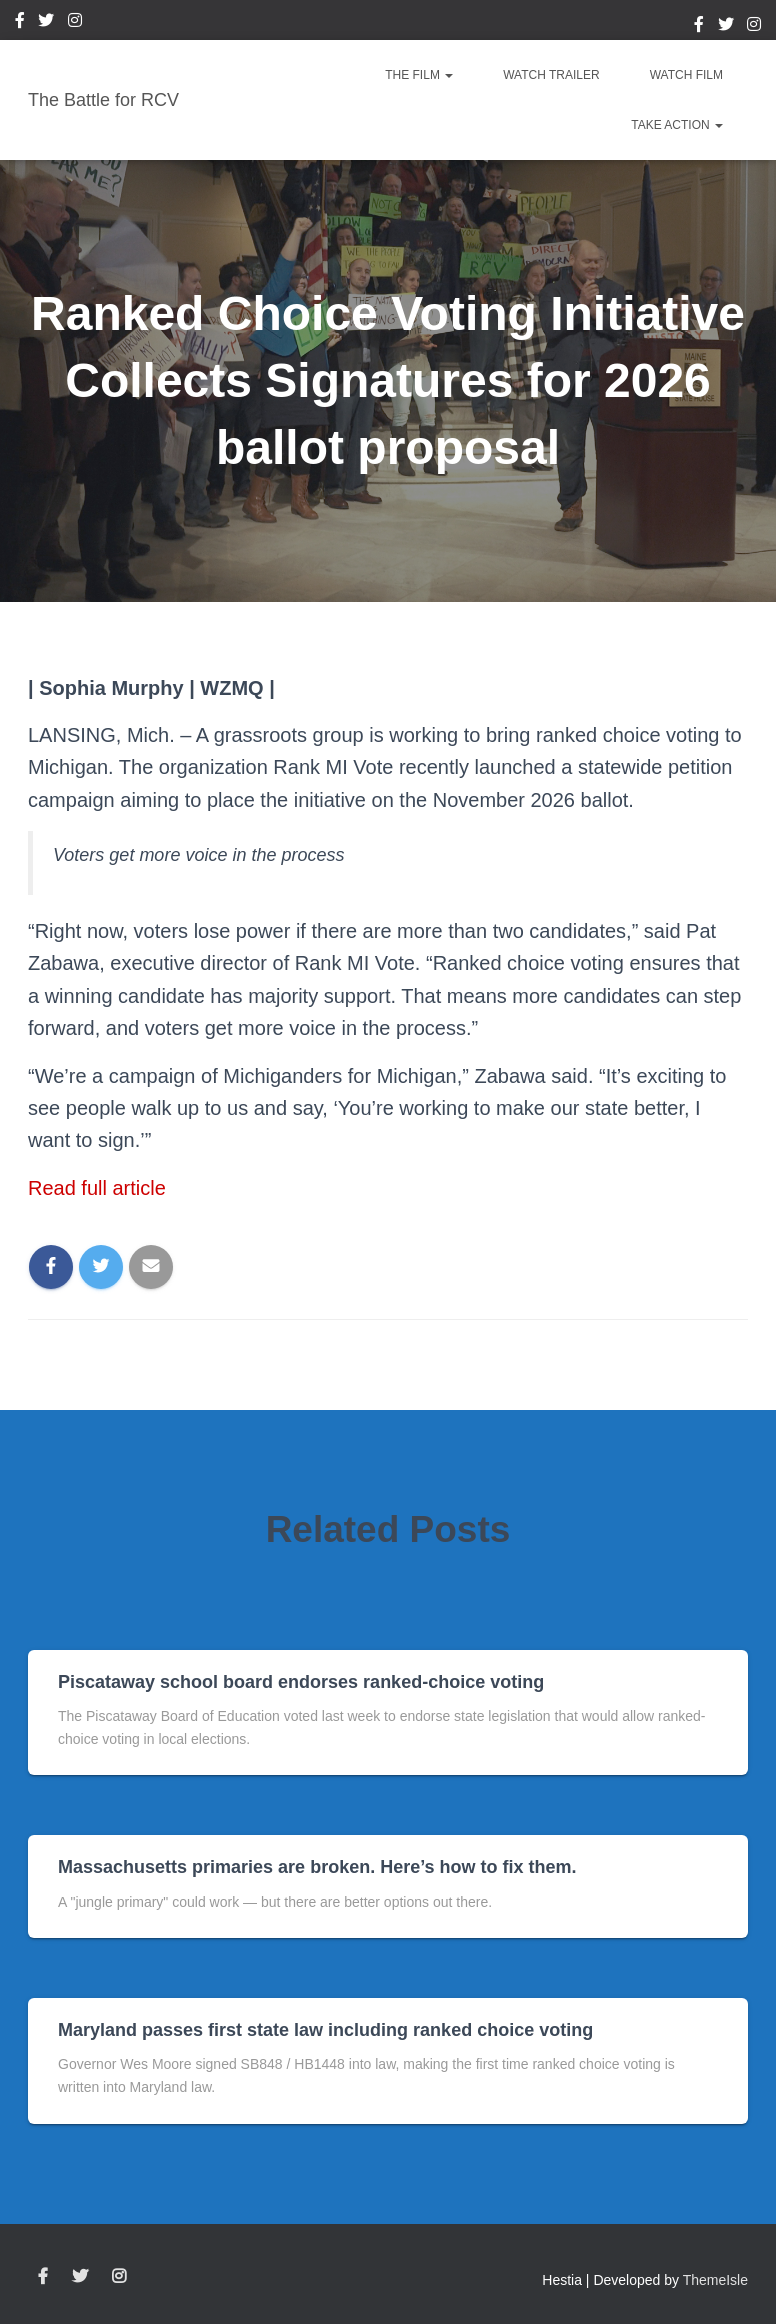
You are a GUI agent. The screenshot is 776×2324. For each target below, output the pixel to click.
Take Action (677, 125)
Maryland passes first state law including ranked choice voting (325, 2030)
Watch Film (686, 75)
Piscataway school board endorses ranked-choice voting (301, 1682)
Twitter (46, 23)
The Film (419, 75)
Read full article (97, 1188)
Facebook (20, 23)
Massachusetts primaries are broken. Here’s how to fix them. (317, 1867)
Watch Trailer (551, 75)
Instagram (75, 23)
